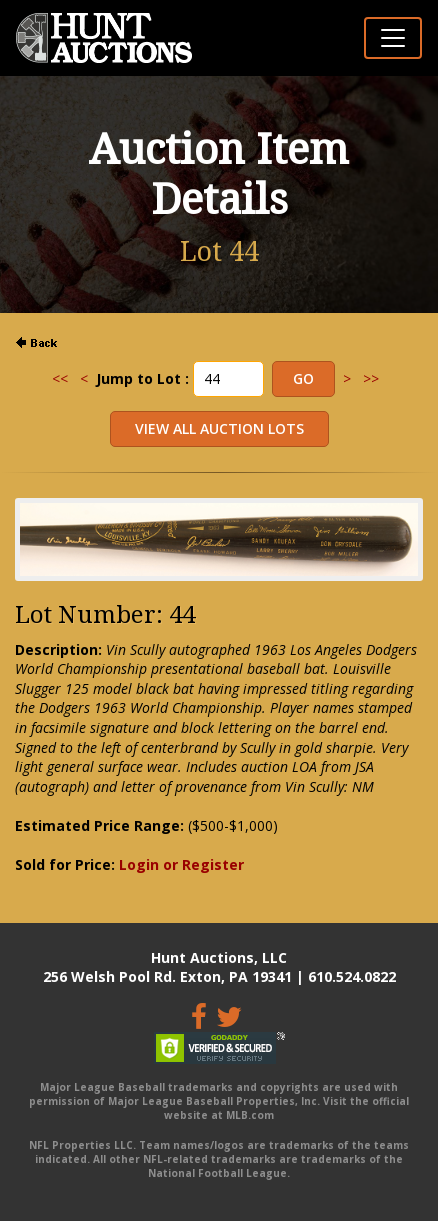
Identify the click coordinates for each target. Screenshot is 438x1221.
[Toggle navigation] (393, 38)
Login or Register (181, 864)
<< (60, 378)
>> (371, 378)
